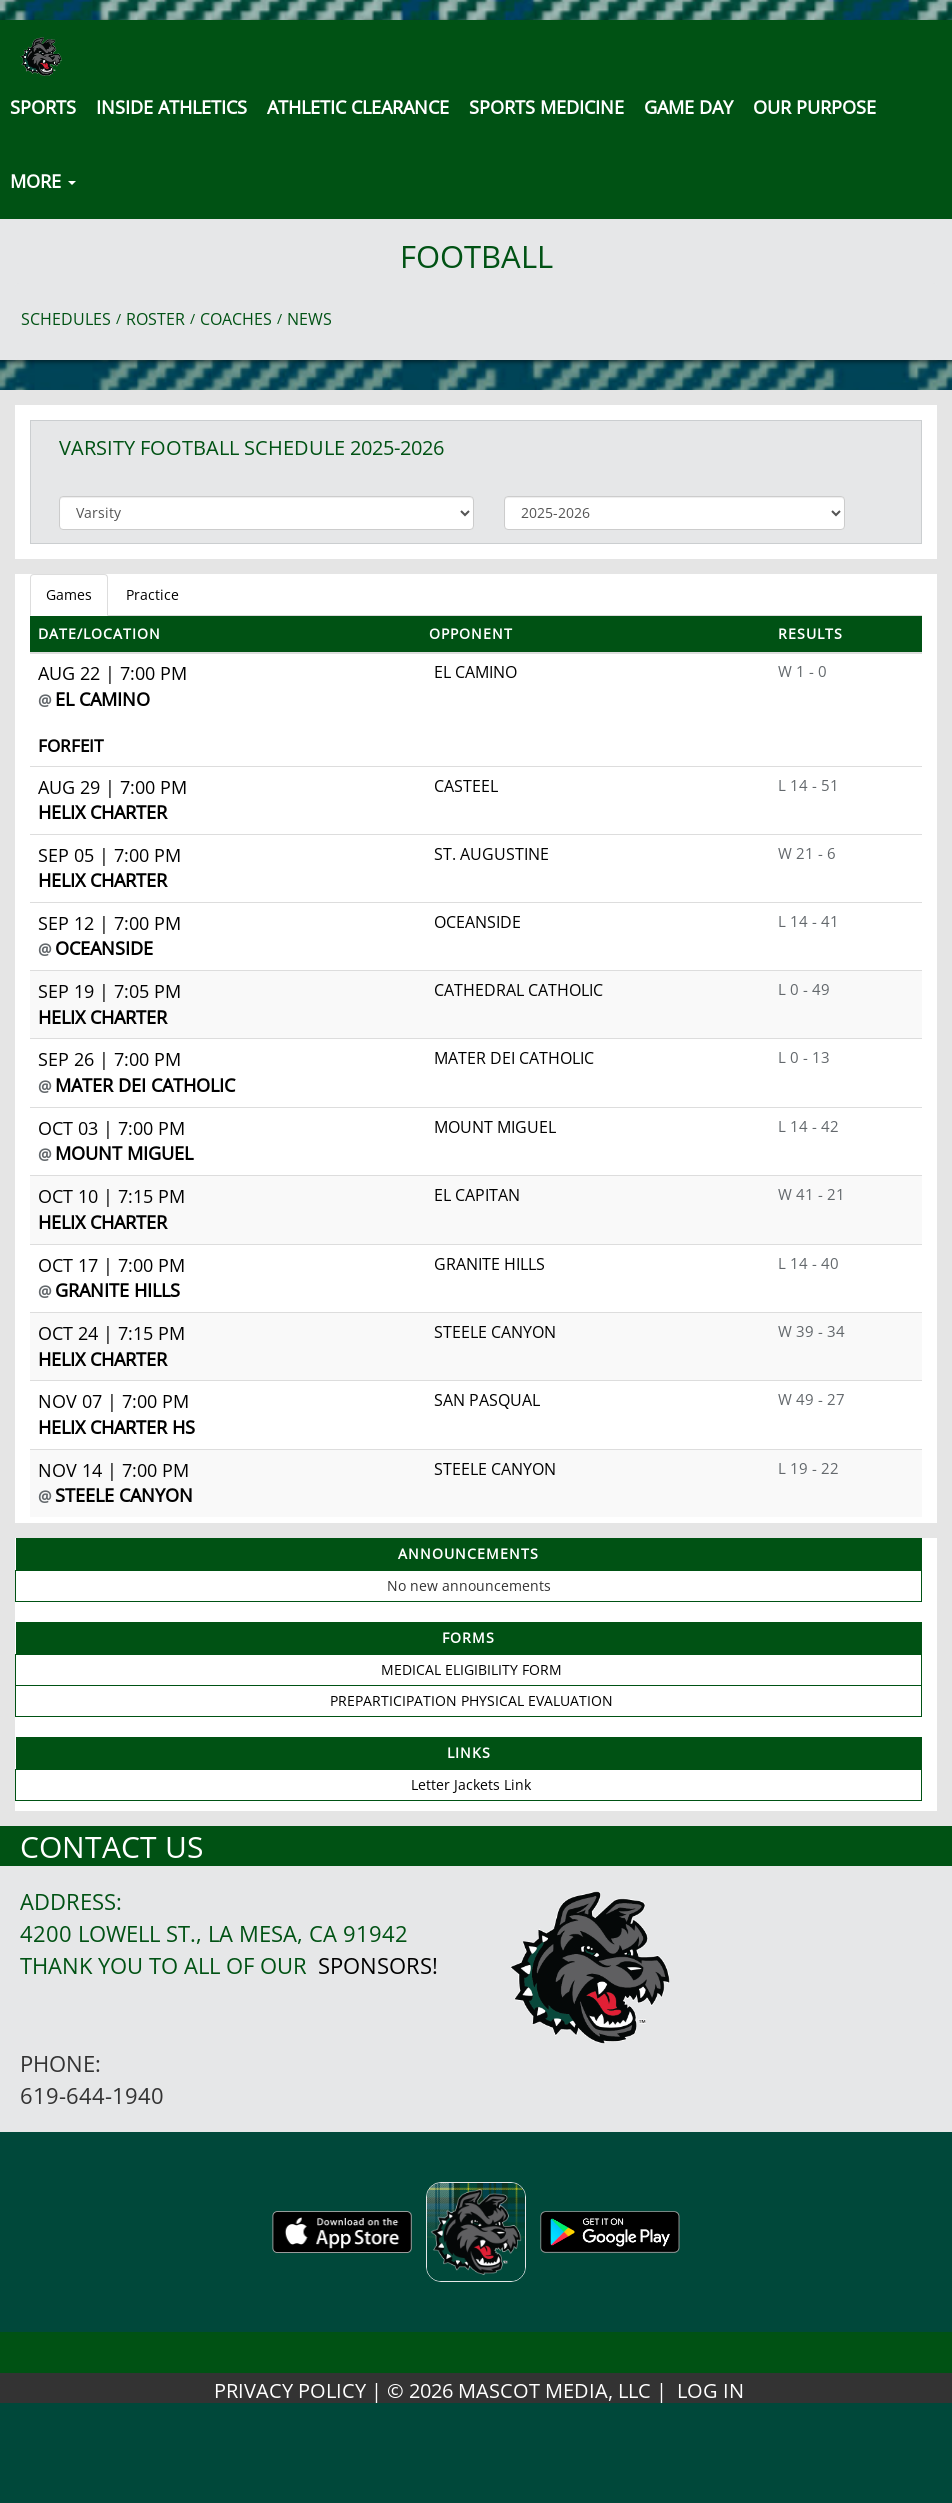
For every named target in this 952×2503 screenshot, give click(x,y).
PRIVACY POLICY (290, 2390)
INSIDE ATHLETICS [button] (171, 107)
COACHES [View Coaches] (236, 319)
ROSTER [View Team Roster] (155, 319)
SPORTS (43, 107)
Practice (152, 594)
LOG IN (710, 2390)
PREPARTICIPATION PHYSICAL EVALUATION (471, 1700)
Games (69, 594)
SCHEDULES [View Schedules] (66, 319)
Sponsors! (378, 1965)
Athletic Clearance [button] (358, 107)
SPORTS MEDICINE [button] (546, 107)
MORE (43, 181)
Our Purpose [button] (814, 107)
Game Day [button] (688, 107)
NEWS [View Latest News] (309, 319)
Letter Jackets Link (471, 1784)
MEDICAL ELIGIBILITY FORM (471, 1669)
